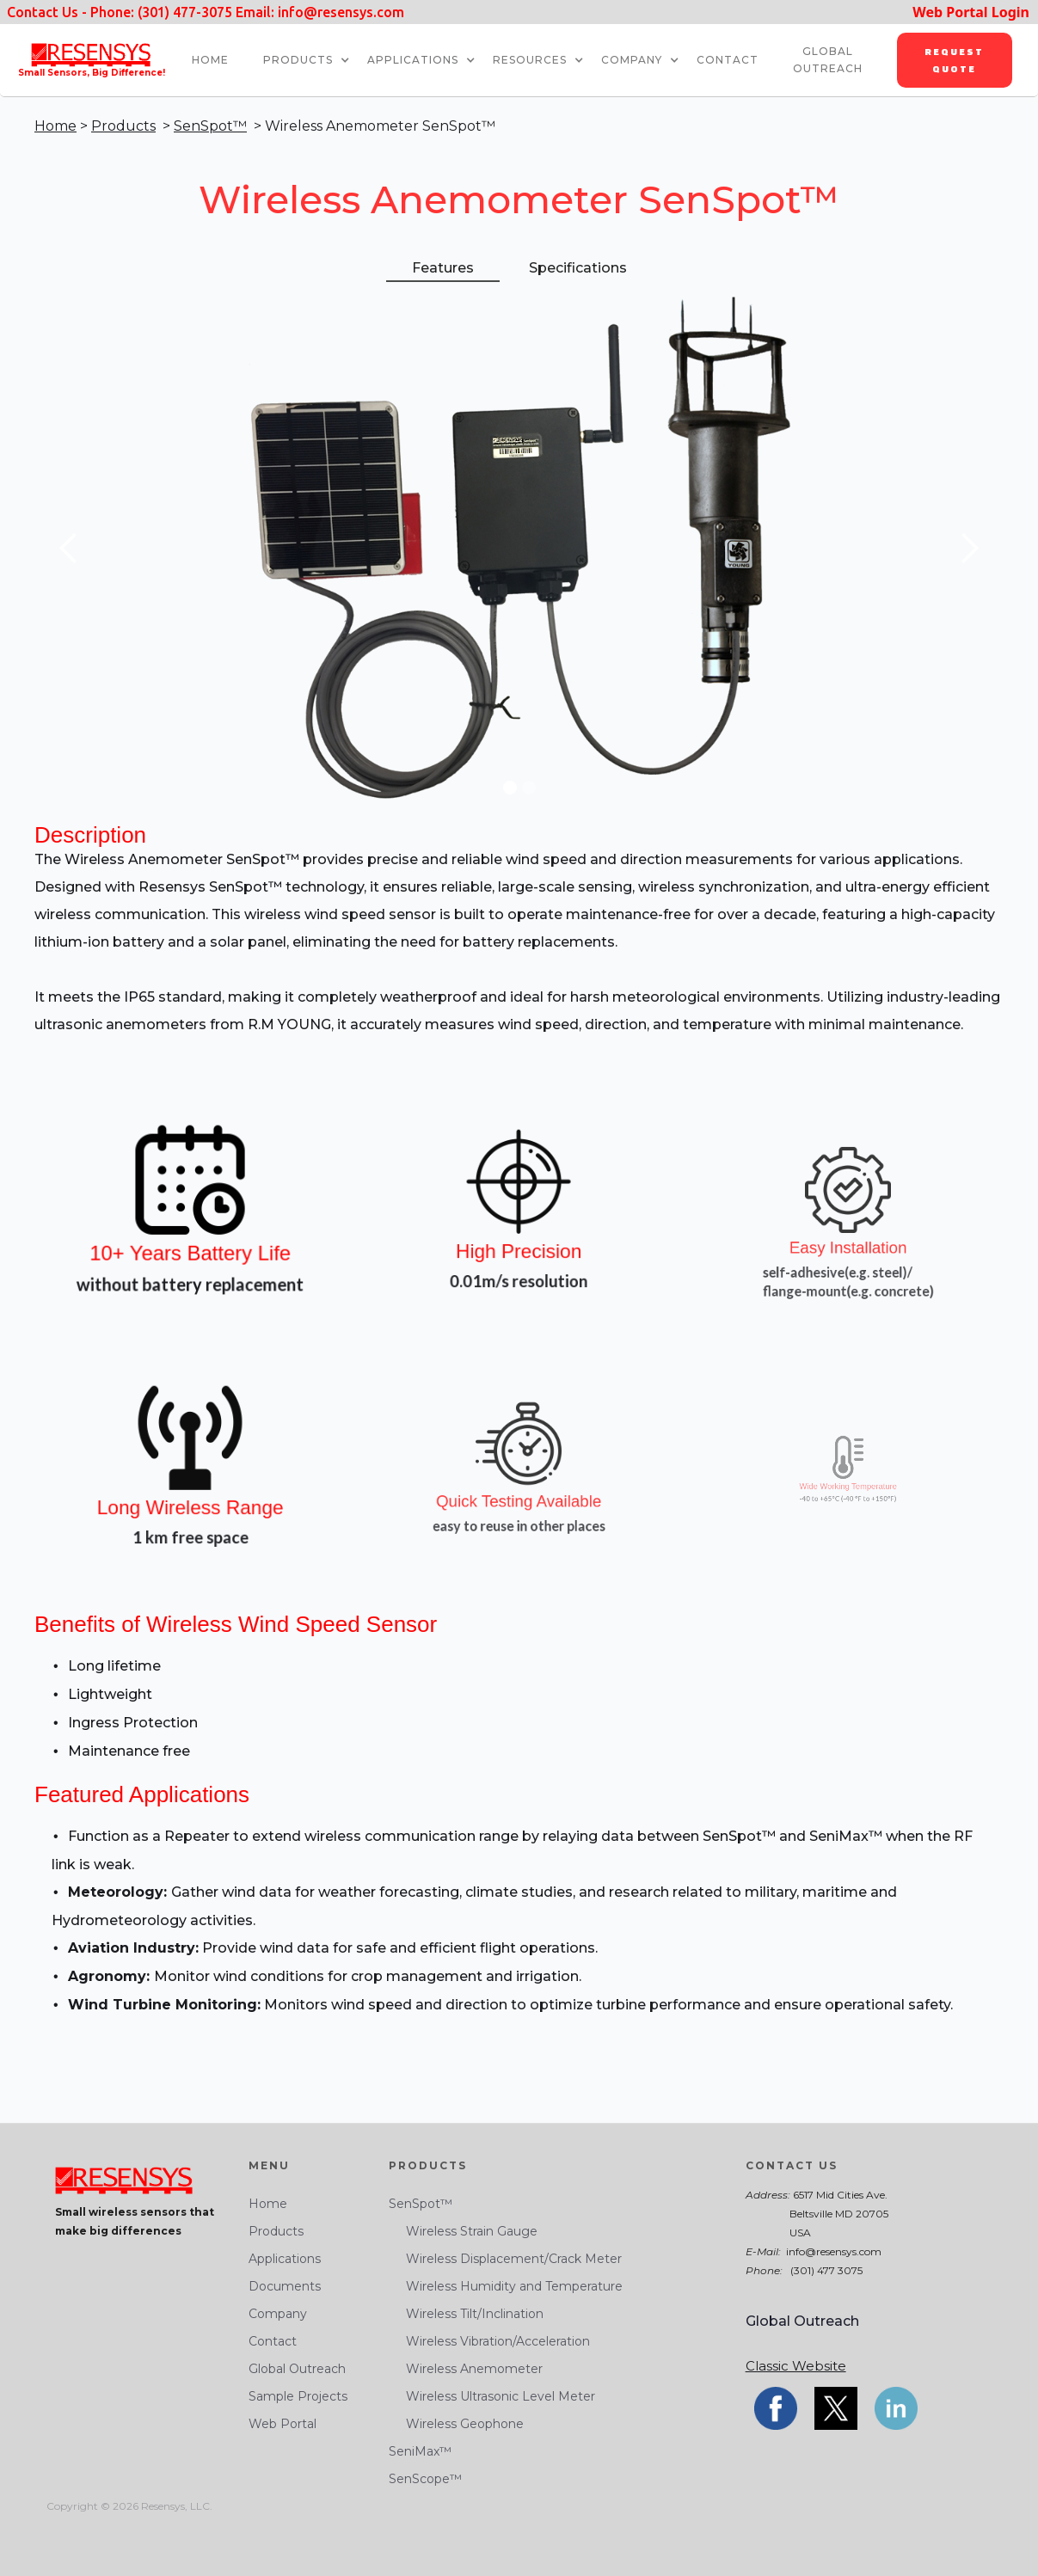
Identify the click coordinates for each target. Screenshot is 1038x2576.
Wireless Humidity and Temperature (506, 2286)
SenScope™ (425, 2479)
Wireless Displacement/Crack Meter (505, 2258)
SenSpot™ (210, 126)
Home (55, 126)
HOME (210, 59)
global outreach (828, 60)
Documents (285, 2286)
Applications (412, 59)
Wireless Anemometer (466, 2369)
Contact (273, 2341)
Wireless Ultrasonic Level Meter (492, 2396)
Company (278, 2313)
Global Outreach (297, 2369)
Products (298, 59)
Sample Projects (298, 2396)
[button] (315, 60)
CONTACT (728, 59)
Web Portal (282, 2424)
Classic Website (796, 2366)
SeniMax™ (420, 2451)
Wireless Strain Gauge (463, 2231)
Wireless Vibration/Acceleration (489, 2341)
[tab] (443, 269)
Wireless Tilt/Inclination (466, 2313)
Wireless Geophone (456, 2424)
